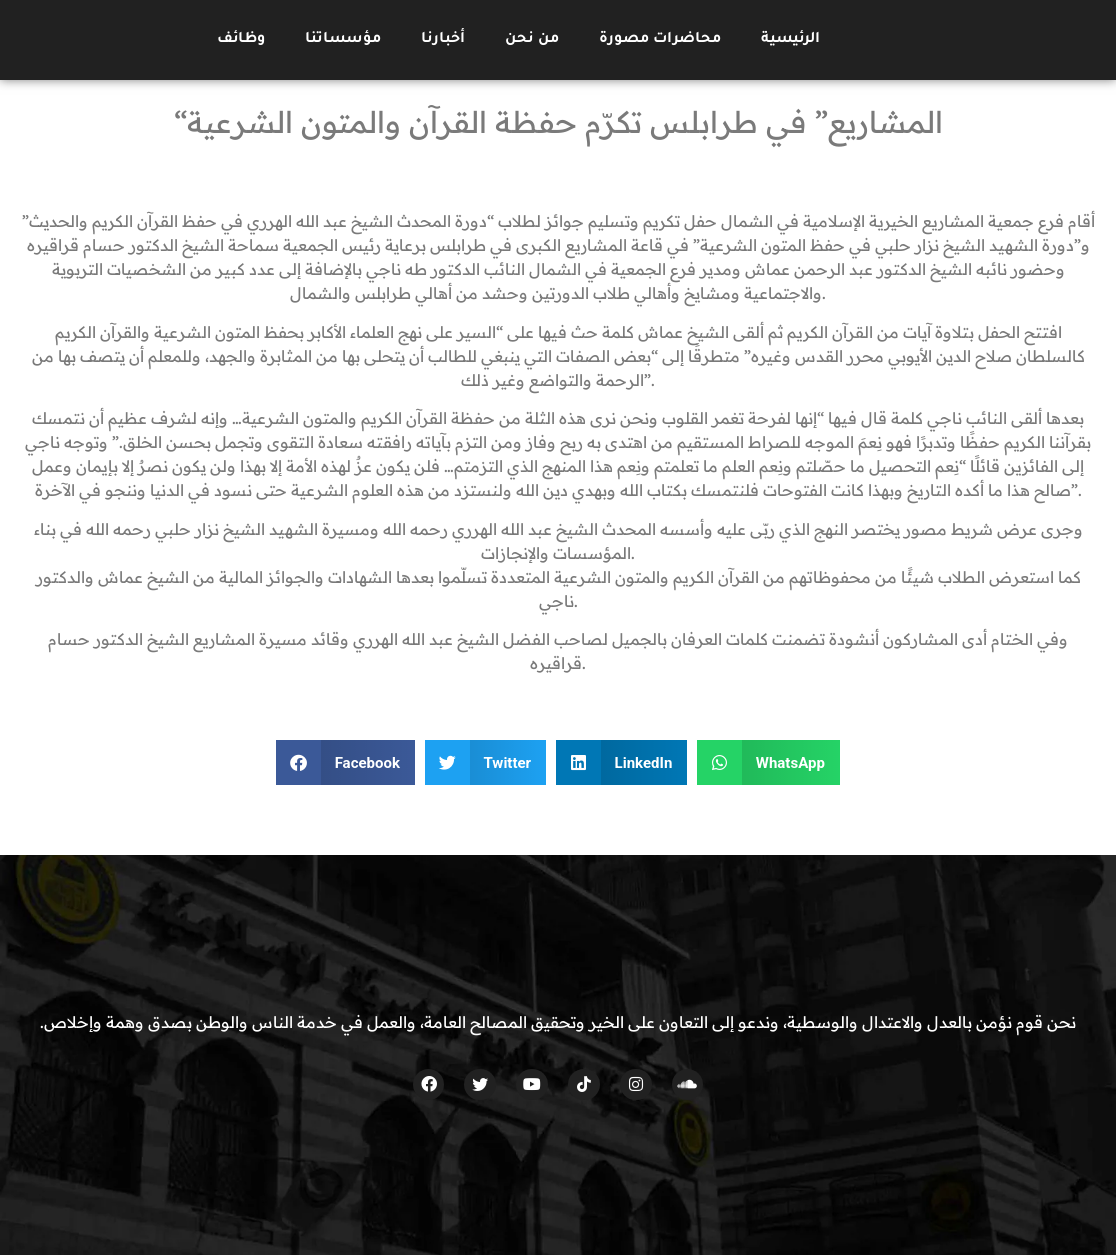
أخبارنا (443, 40)
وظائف (241, 40)
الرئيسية (790, 40)
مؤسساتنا (343, 40)
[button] (345, 762)
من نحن (532, 40)
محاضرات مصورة (660, 40)
